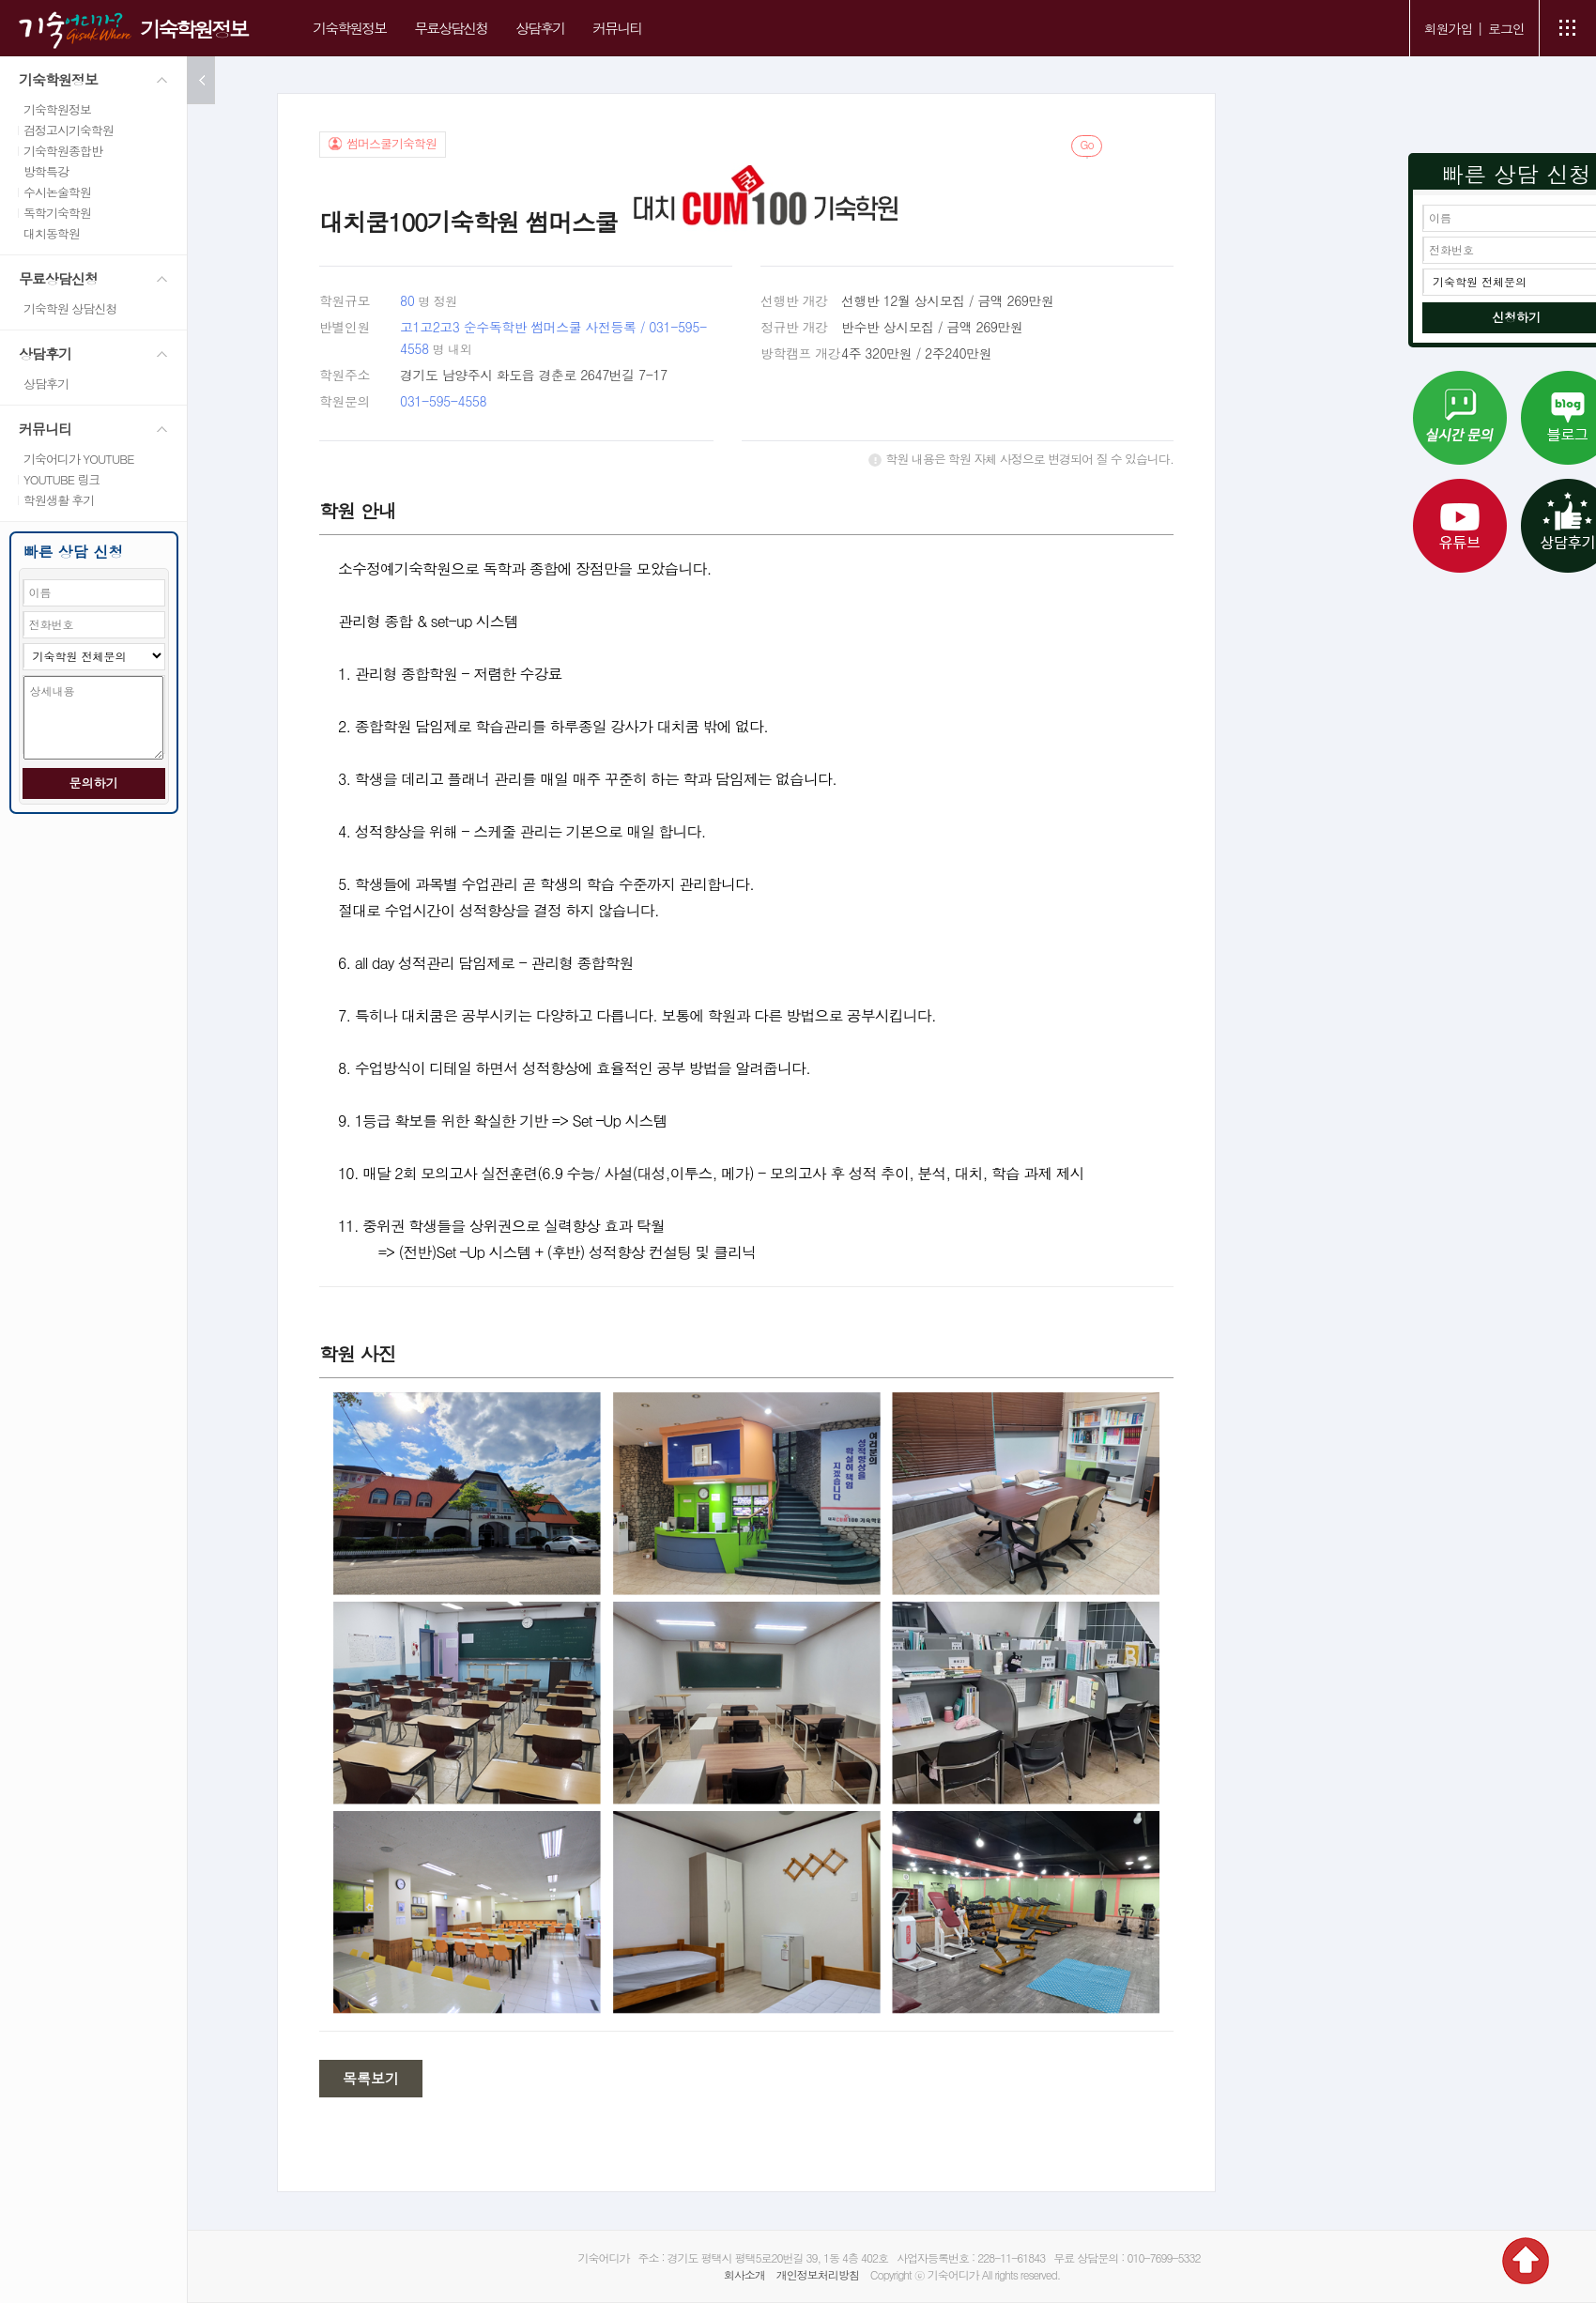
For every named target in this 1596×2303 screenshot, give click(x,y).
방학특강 (46, 171)
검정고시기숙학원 (68, 130)
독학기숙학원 (57, 213)
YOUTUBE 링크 (61, 479)
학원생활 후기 (58, 500)
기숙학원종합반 (62, 151)
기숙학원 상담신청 (69, 308)
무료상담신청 (450, 28)
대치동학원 (51, 233)
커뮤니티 (616, 28)
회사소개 (744, 2274)
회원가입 (1448, 28)
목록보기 (371, 2078)
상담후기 (539, 28)
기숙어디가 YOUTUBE (78, 459)
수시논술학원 (57, 192)
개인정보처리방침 (817, 2274)
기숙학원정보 (193, 28)
